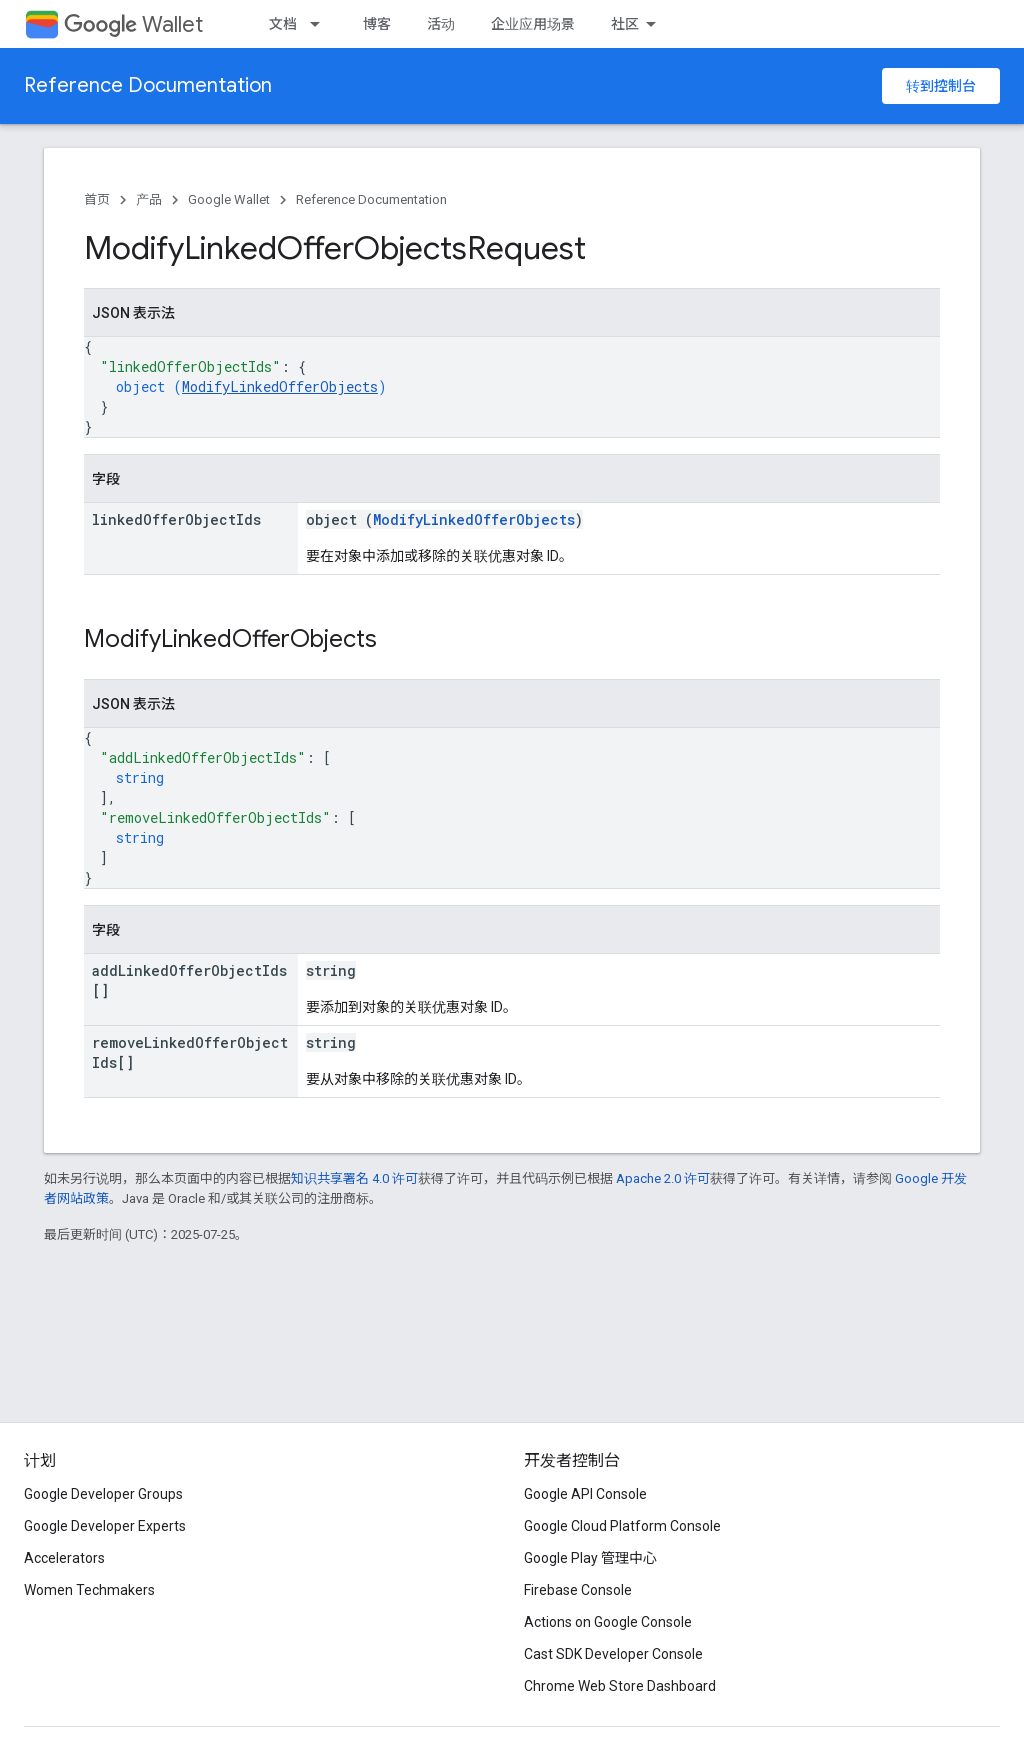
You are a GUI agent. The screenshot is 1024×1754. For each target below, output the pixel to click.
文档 (283, 24)
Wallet (133, 24)
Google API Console (585, 1494)
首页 (97, 199)
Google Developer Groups (103, 1494)
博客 (377, 24)
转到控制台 (941, 86)
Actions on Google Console (608, 1622)
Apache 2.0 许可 (663, 1178)
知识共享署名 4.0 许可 (354, 1178)
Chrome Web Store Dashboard (620, 1686)
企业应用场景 (533, 24)
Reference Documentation (148, 85)
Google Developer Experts (105, 1526)
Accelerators (64, 1558)
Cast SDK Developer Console (613, 1654)
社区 (625, 24)
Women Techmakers (89, 1590)
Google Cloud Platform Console (622, 1526)
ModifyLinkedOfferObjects (280, 386)
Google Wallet (229, 199)
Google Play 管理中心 (590, 1558)
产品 (149, 199)
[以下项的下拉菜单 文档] (321, 24)
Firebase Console (578, 1590)
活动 (441, 24)
